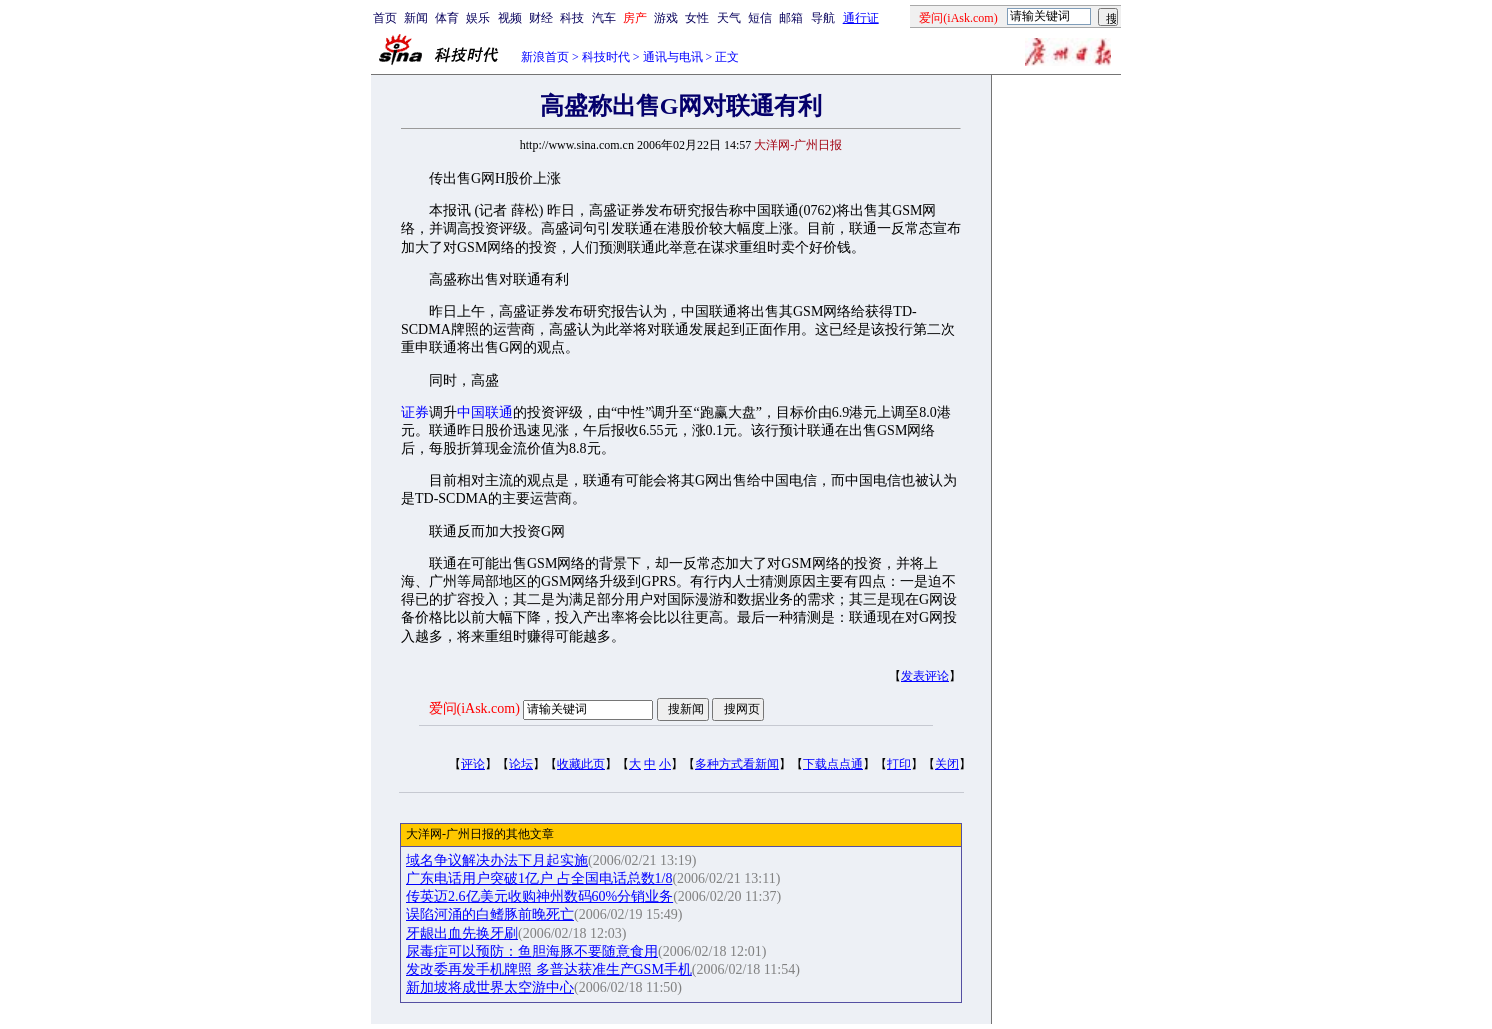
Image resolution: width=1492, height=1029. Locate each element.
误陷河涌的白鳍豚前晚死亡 (490, 914)
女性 (697, 18)
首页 (385, 18)
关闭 (947, 764)
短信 (760, 18)
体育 (447, 18)
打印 (899, 764)
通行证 (861, 18)
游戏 (666, 18)
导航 (823, 18)
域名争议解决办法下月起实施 (497, 860)
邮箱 (791, 18)
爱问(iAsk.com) (474, 708)
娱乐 (478, 18)
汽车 (604, 18)
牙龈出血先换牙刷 (462, 933)
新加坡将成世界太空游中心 (490, 987)
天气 (729, 18)
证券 (415, 412)
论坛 (521, 764)
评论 (473, 764)
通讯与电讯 (673, 57)
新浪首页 (545, 57)
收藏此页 (581, 764)
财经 (541, 18)
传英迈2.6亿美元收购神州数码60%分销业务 (539, 896)
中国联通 (485, 412)
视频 (510, 18)
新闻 (416, 18)
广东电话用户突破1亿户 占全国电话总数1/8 (539, 878)
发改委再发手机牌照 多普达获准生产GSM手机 (549, 969)
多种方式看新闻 (737, 764)
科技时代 (606, 57)
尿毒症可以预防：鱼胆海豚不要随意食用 (532, 951)
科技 (572, 18)
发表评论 (925, 676)
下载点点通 (833, 764)
